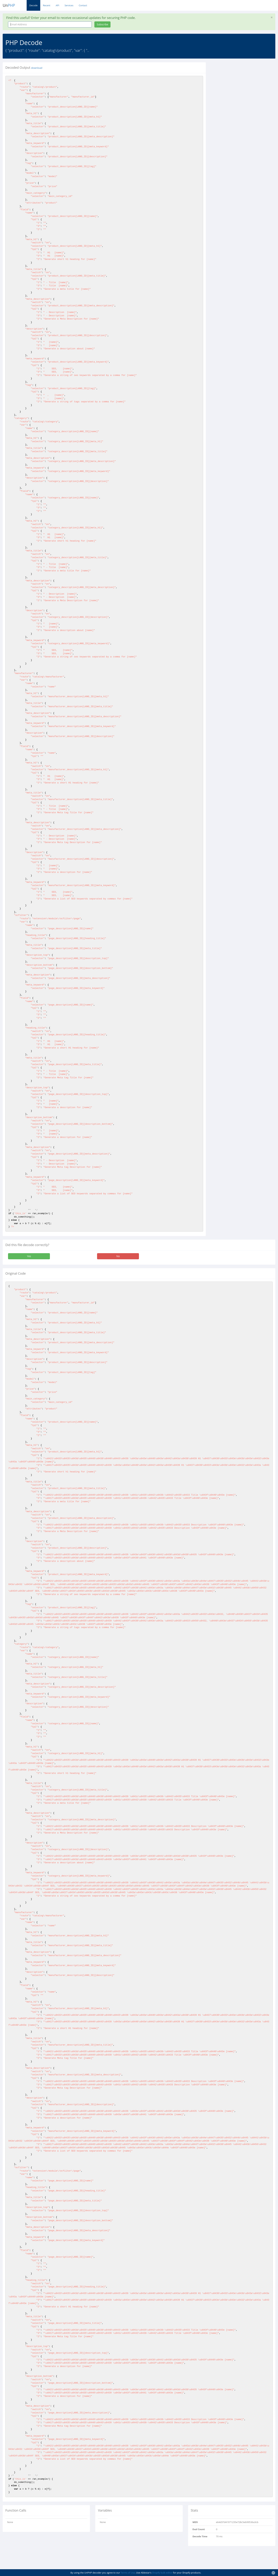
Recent (46, 5)
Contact (83, 5)
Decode (33, 5)
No (118, 1256)
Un (9, 5)
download (36, 67)
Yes (29, 1256)
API (57, 5)
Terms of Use (127, 2572)
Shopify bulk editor (162, 2572)
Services (69, 5)
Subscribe (102, 24)
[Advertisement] (241, 87)
